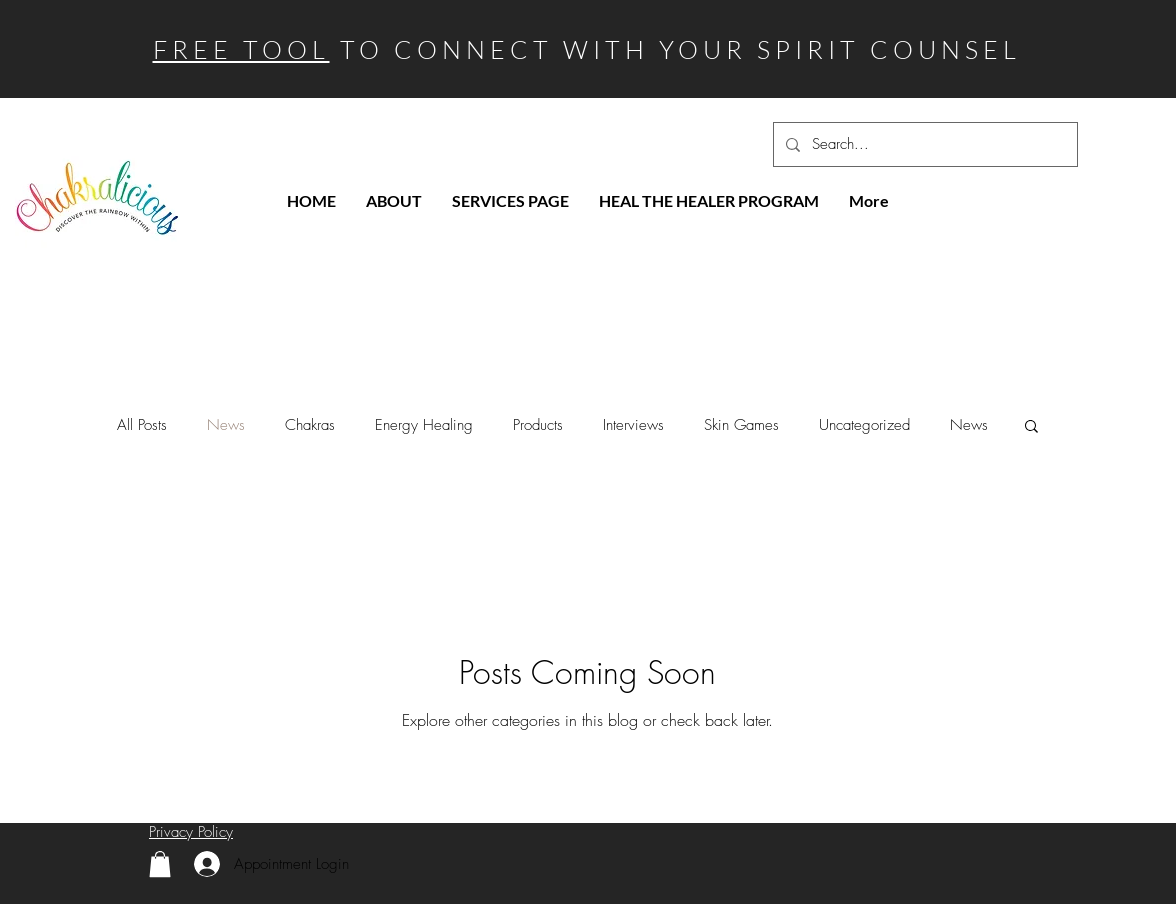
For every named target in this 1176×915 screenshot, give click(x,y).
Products (538, 425)
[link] (160, 864)
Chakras (310, 425)
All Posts (142, 425)
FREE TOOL (241, 49)
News (226, 425)
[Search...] (923, 144)
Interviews (633, 425)
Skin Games (741, 425)
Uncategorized (864, 425)
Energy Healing (424, 425)
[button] (1031, 427)
